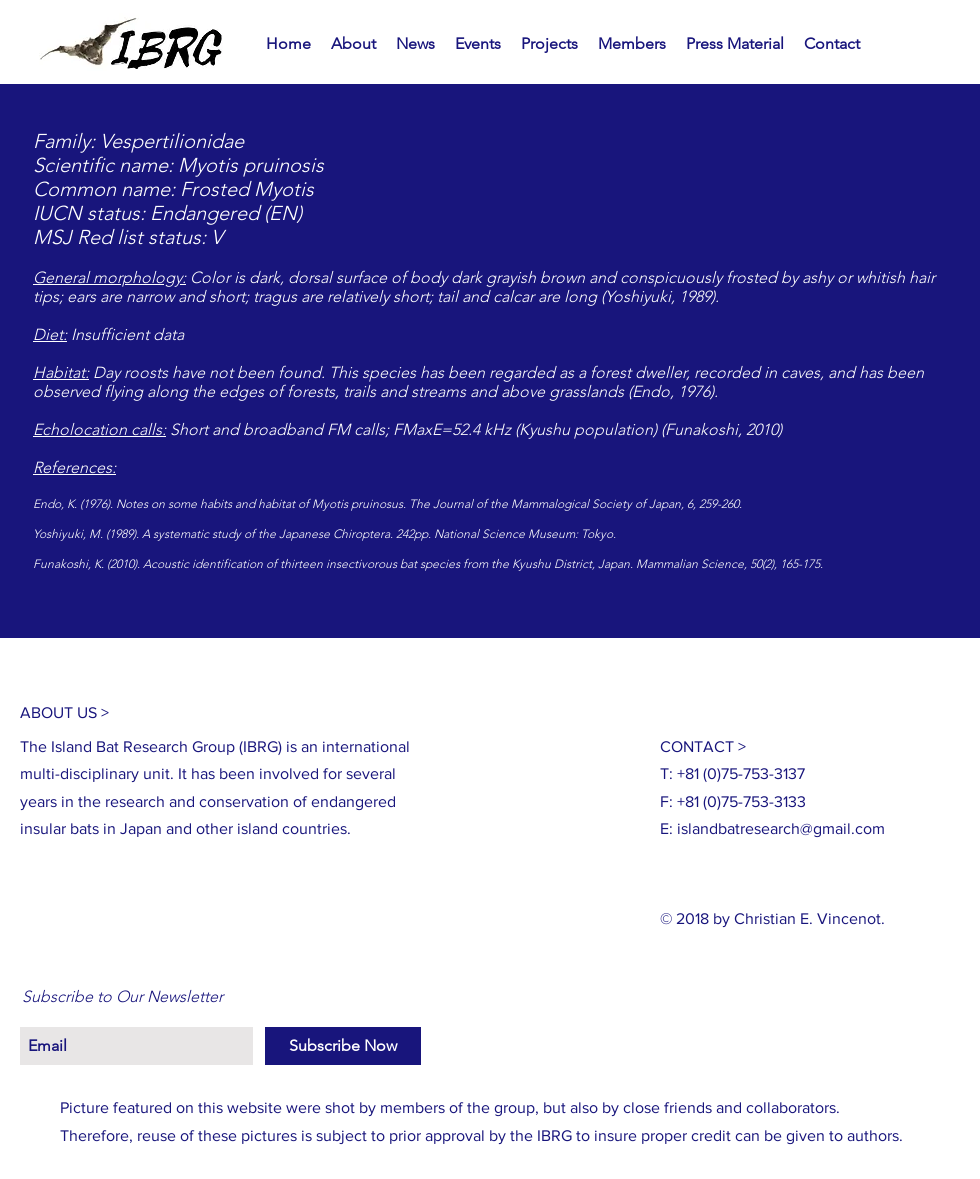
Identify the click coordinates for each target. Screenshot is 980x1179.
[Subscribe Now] (343, 1046)
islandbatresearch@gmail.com (781, 828)
